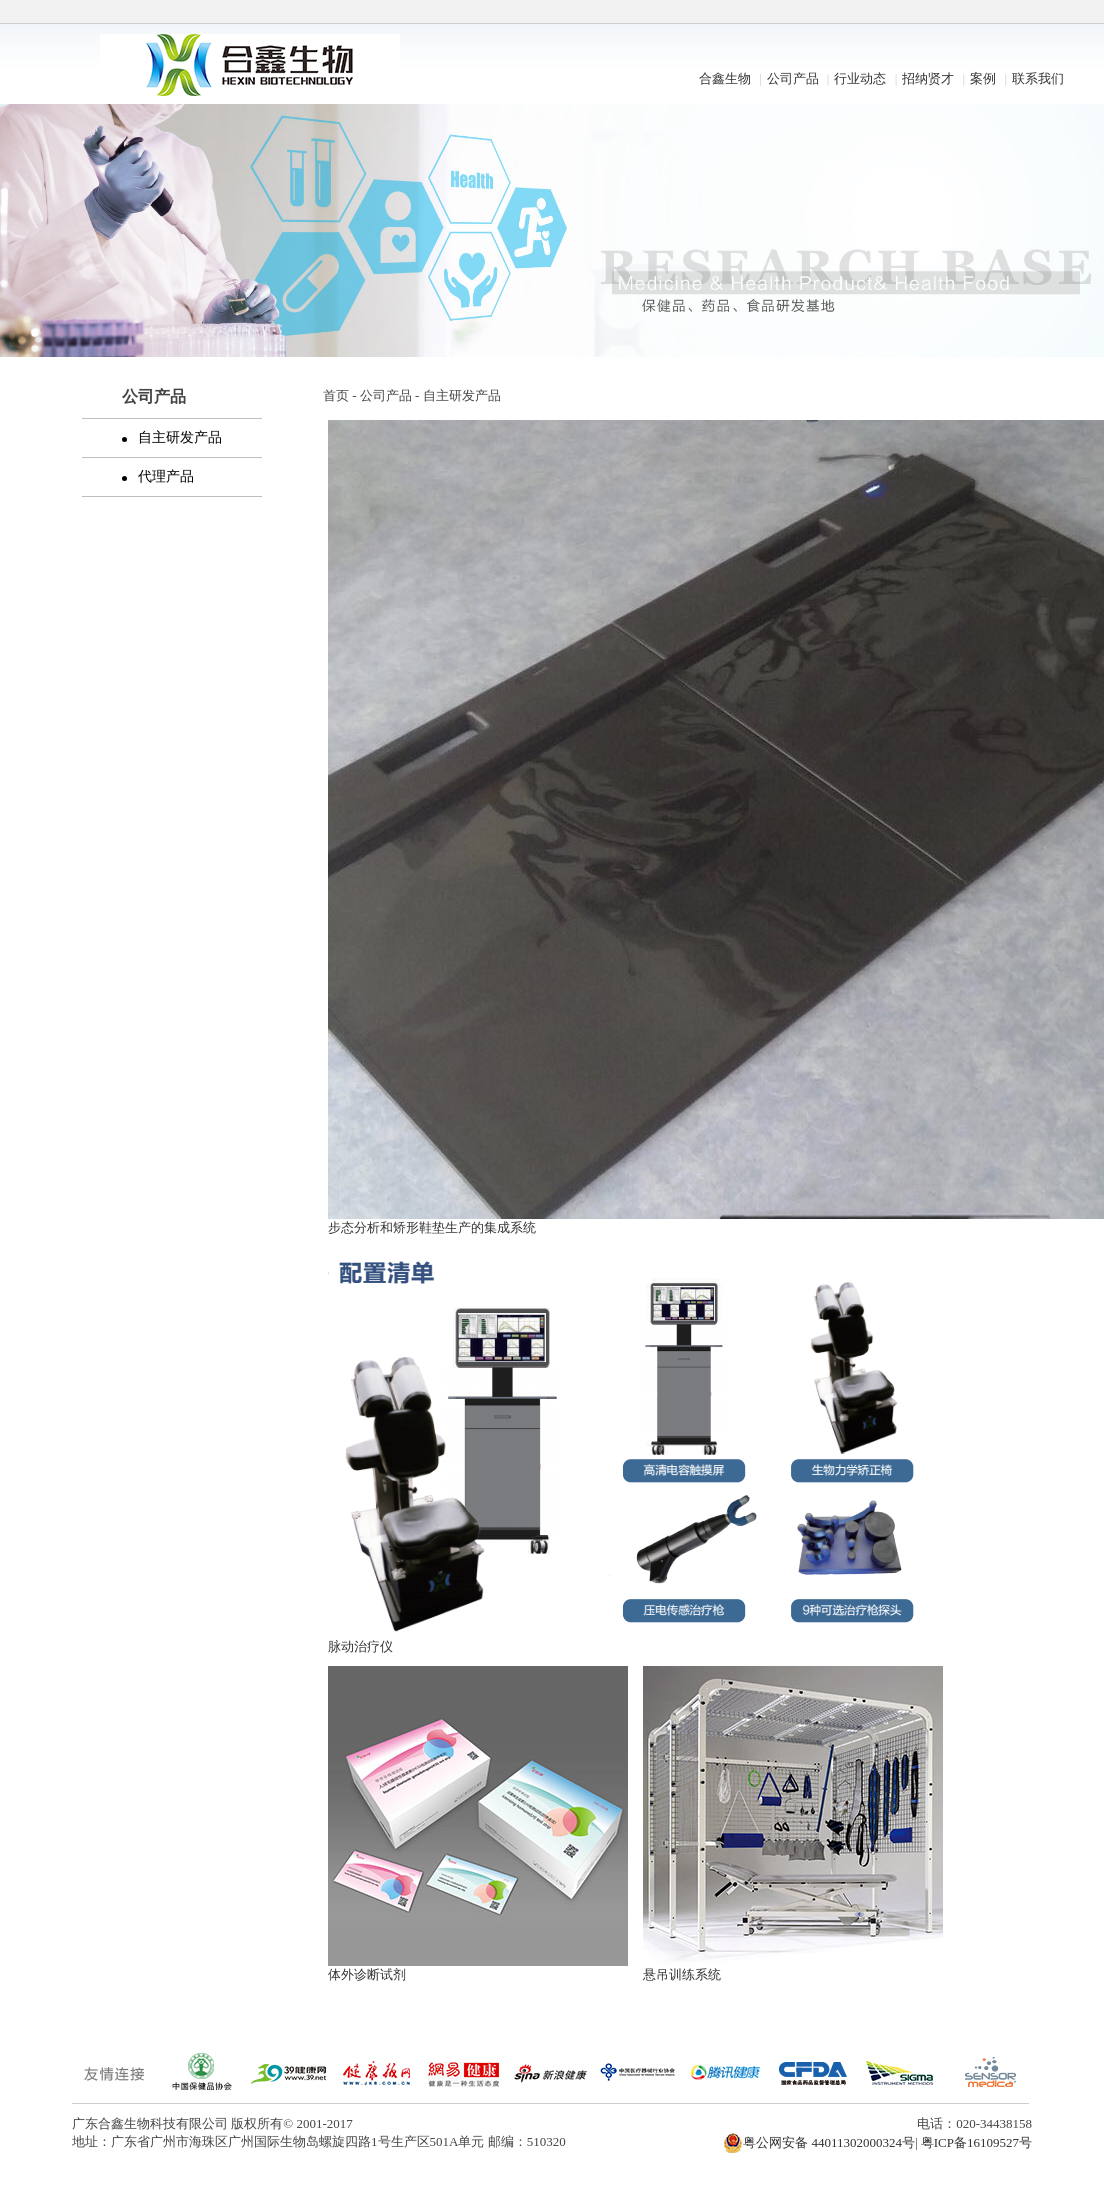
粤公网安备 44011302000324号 (819, 2143)
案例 (983, 78)
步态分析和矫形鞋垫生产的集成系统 (432, 1227)
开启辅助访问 (1027, 14)
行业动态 (860, 78)
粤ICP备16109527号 (976, 2142)
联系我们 (1038, 78)
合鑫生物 (725, 78)
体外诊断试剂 (367, 1974)
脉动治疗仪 (360, 1646)
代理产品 (160, 476)
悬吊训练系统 (682, 1974)
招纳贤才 (928, 78)
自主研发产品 (174, 437)
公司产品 (793, 78)
